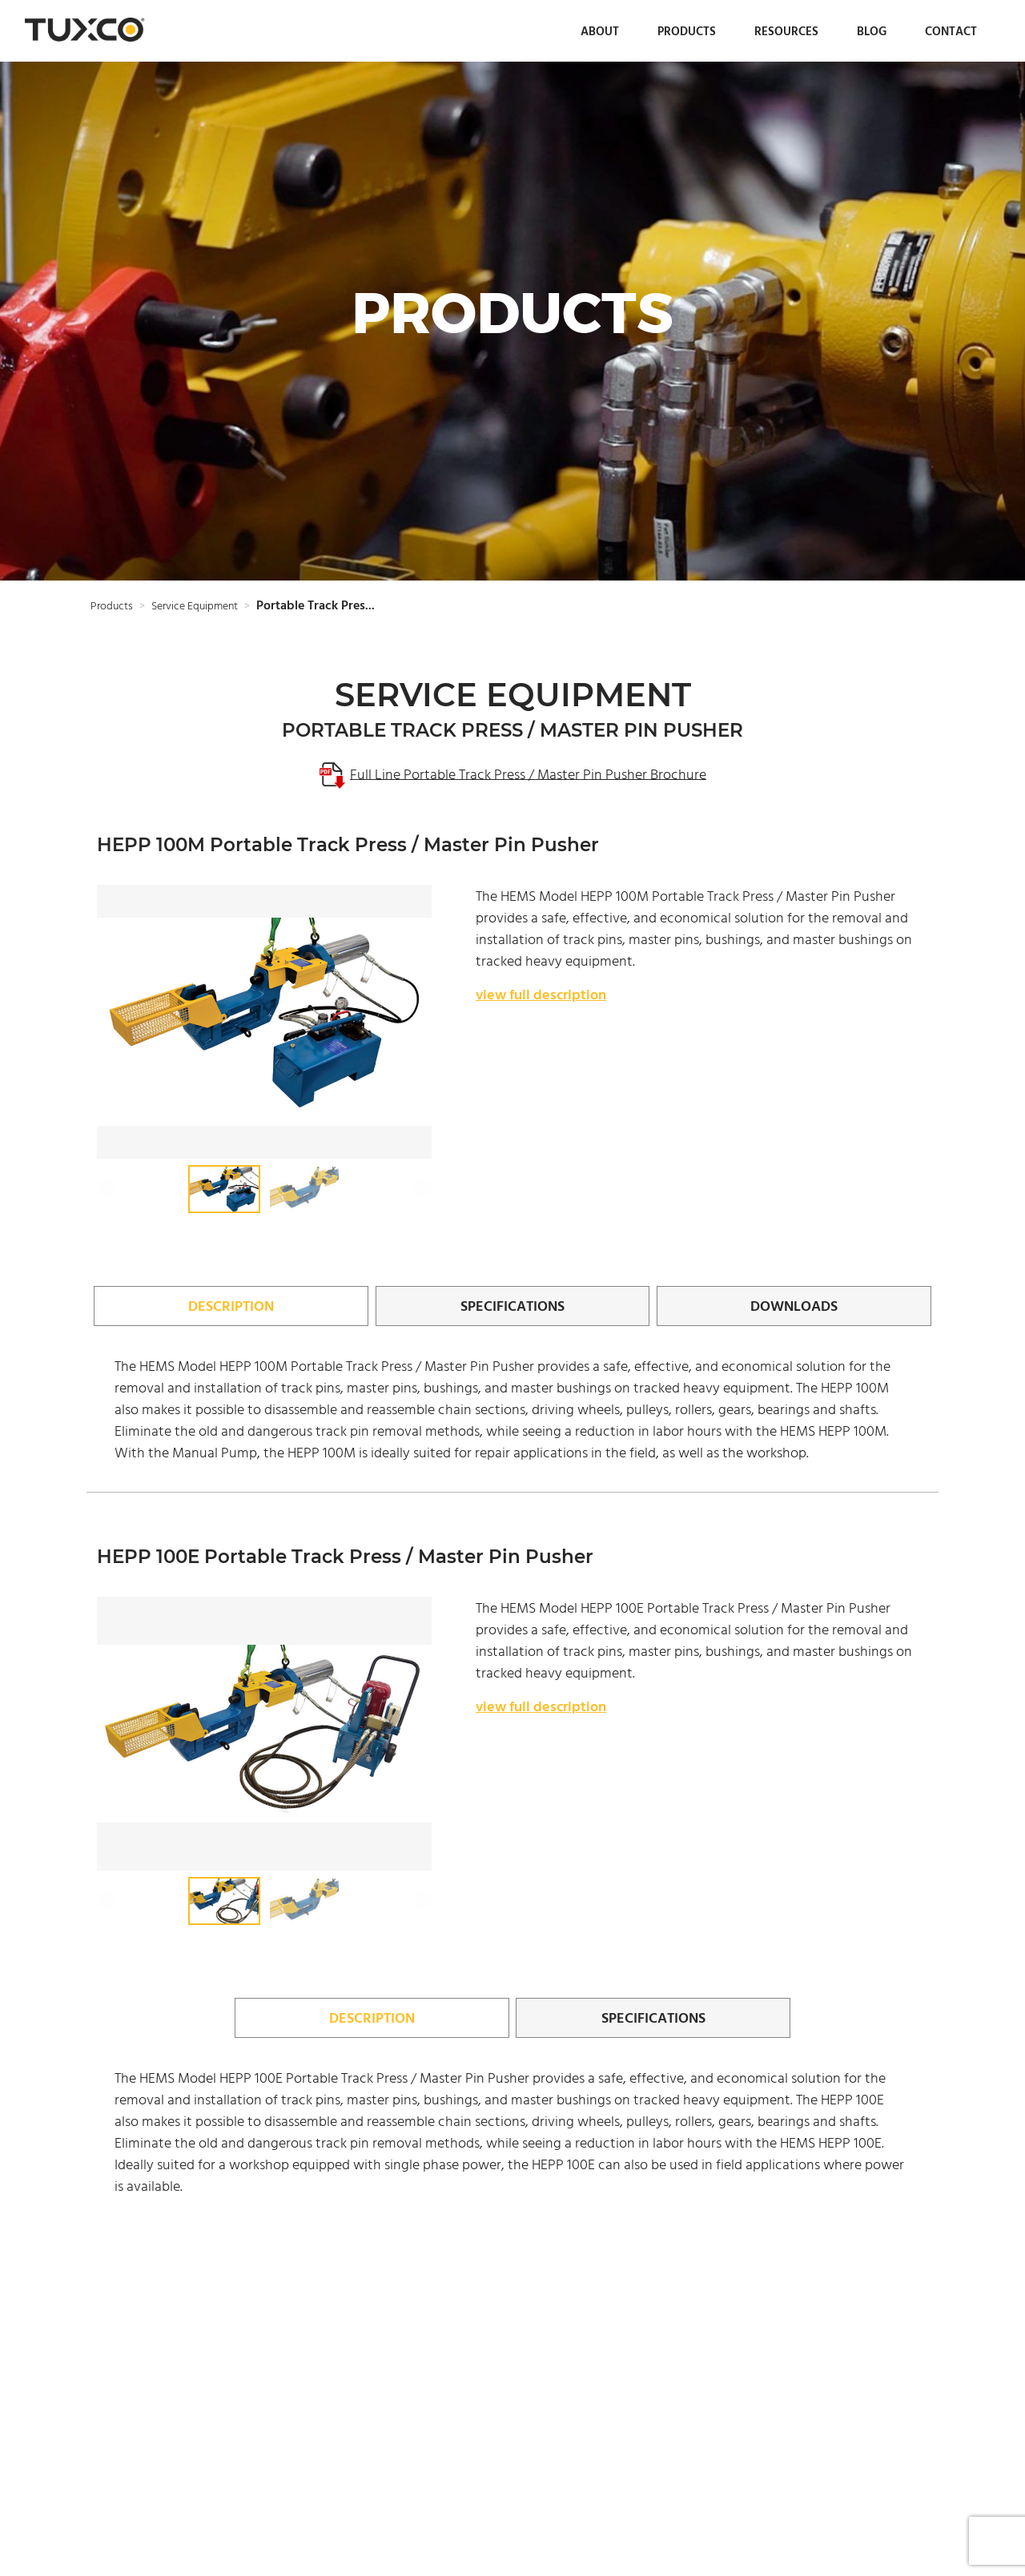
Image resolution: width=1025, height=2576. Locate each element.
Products (686, 31)
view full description (541, 994)
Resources (786, 31)
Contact (951, 31)
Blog (871, 31)
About (600, 31)
